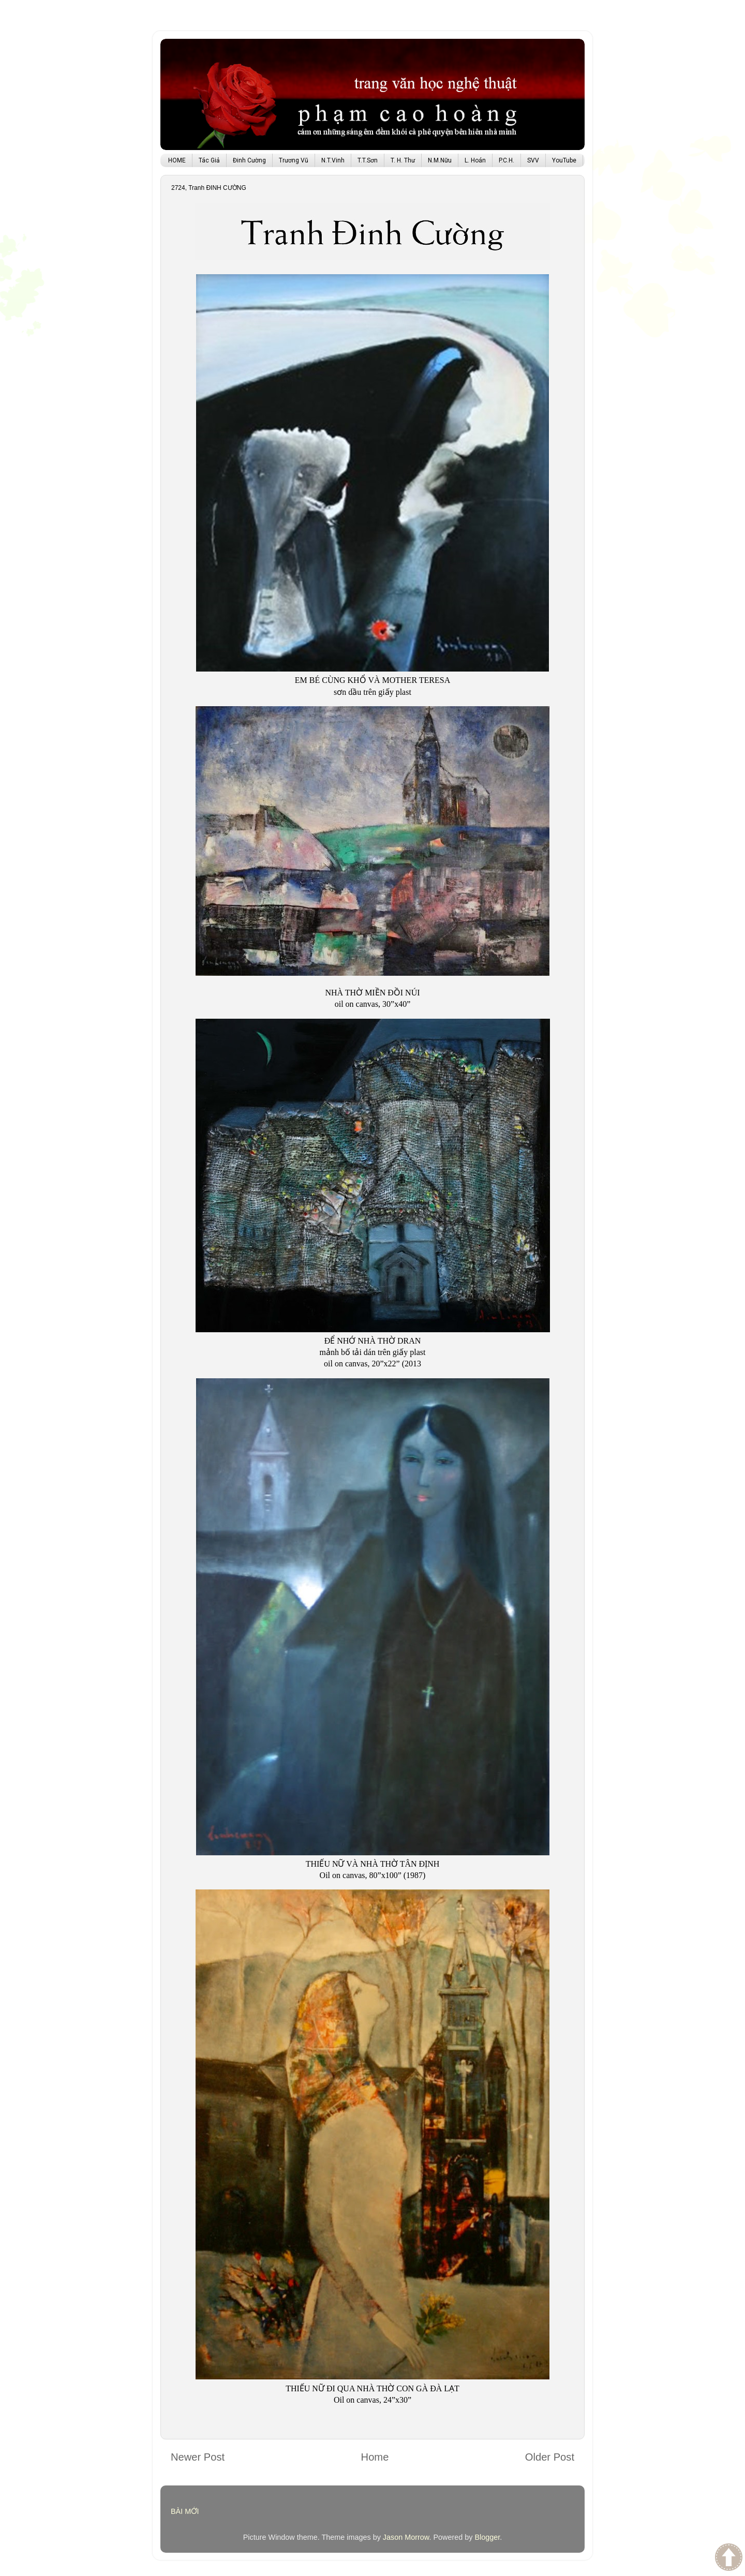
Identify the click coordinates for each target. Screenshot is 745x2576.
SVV (533, 160)
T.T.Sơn (367, 160)
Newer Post (198, 2457)
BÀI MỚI (185, 2511)
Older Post (549, 2457)
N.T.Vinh (333, 160)
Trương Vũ (293, 160)
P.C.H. (506, 160)
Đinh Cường (249, 160)
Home (375, 2457)
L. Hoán (475, 160)
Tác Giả (209, 160)
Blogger (487, 2537)
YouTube (564, 160)
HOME (177, 160)
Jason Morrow (406, 2537)
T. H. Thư (403, 160)
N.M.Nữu (440, 160)
